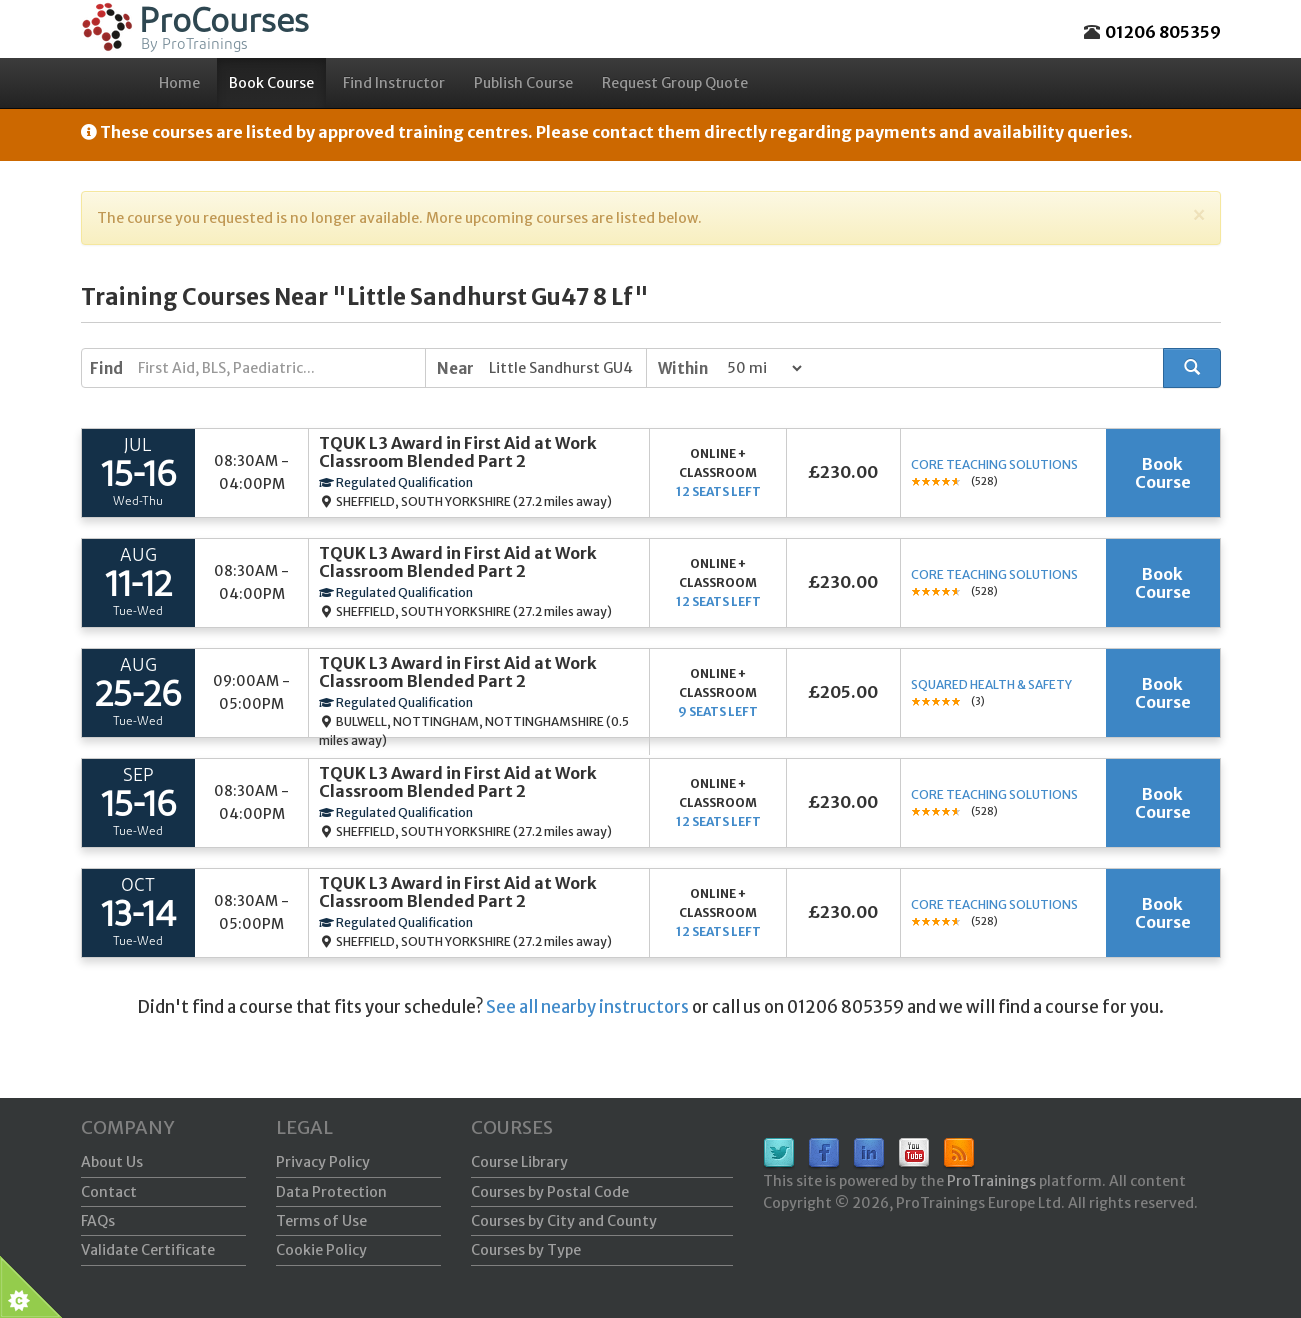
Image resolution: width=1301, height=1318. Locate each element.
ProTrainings (991, 1181)
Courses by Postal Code (550, 1192)
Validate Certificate (148, 1250)
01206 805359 (1163, 32)
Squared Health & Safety (991, 684)
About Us (112, 1162)
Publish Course (523, 83)
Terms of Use (321, 1221)
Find (106, 368)
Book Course (271, 83)
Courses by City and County (564, 1221)
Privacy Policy (323, 1162)
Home (179, 83)
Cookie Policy (321, 1250)
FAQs (98, 1221)
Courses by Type (526, 1250)
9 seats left (718, 711)
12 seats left (718, 491)
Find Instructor (394, 83)
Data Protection (331, 1192)
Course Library (519, 1162)
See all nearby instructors (587, 1007)
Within (683, 368)
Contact (109, 1192)
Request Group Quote (675, 83)
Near (455, 368)
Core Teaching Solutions (994, 464)
